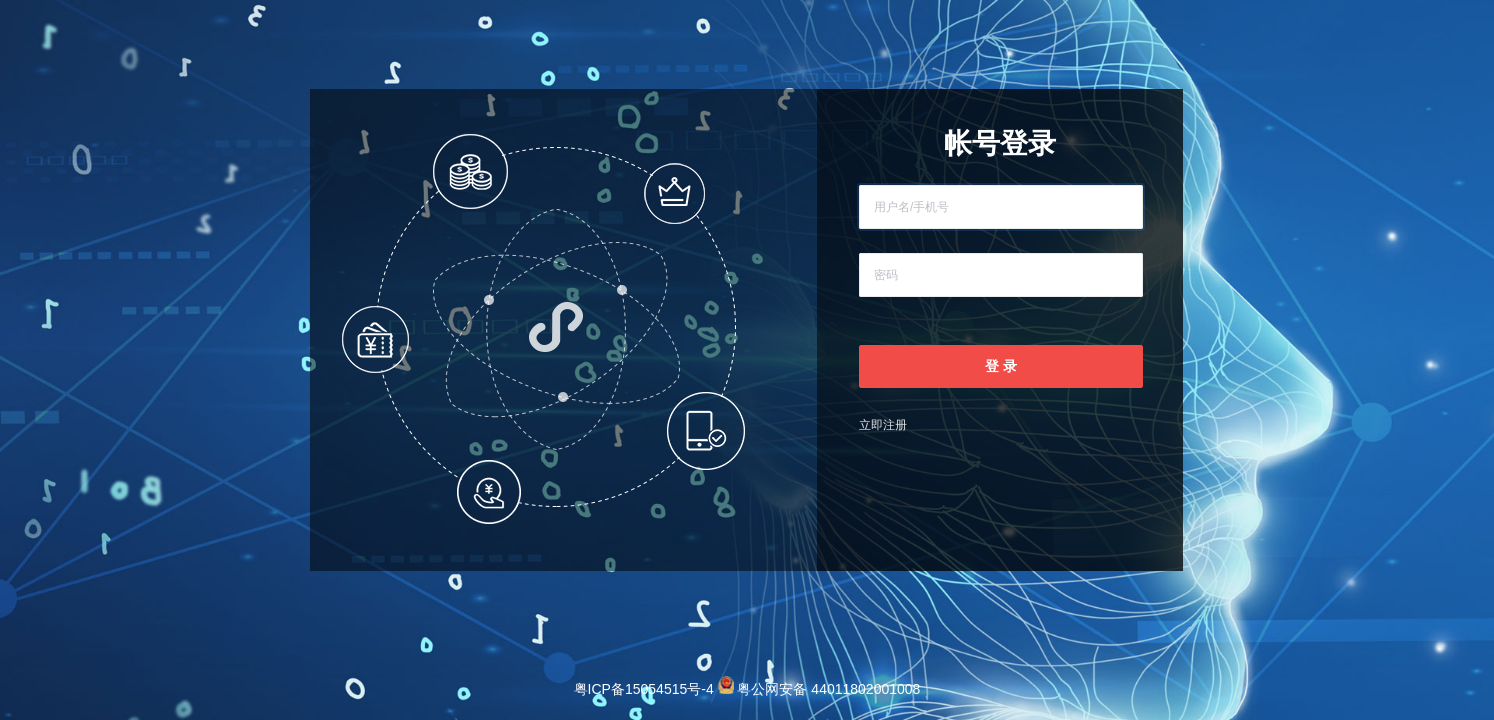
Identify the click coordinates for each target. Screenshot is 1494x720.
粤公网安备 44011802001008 (819, 689)
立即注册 (883, 425)
